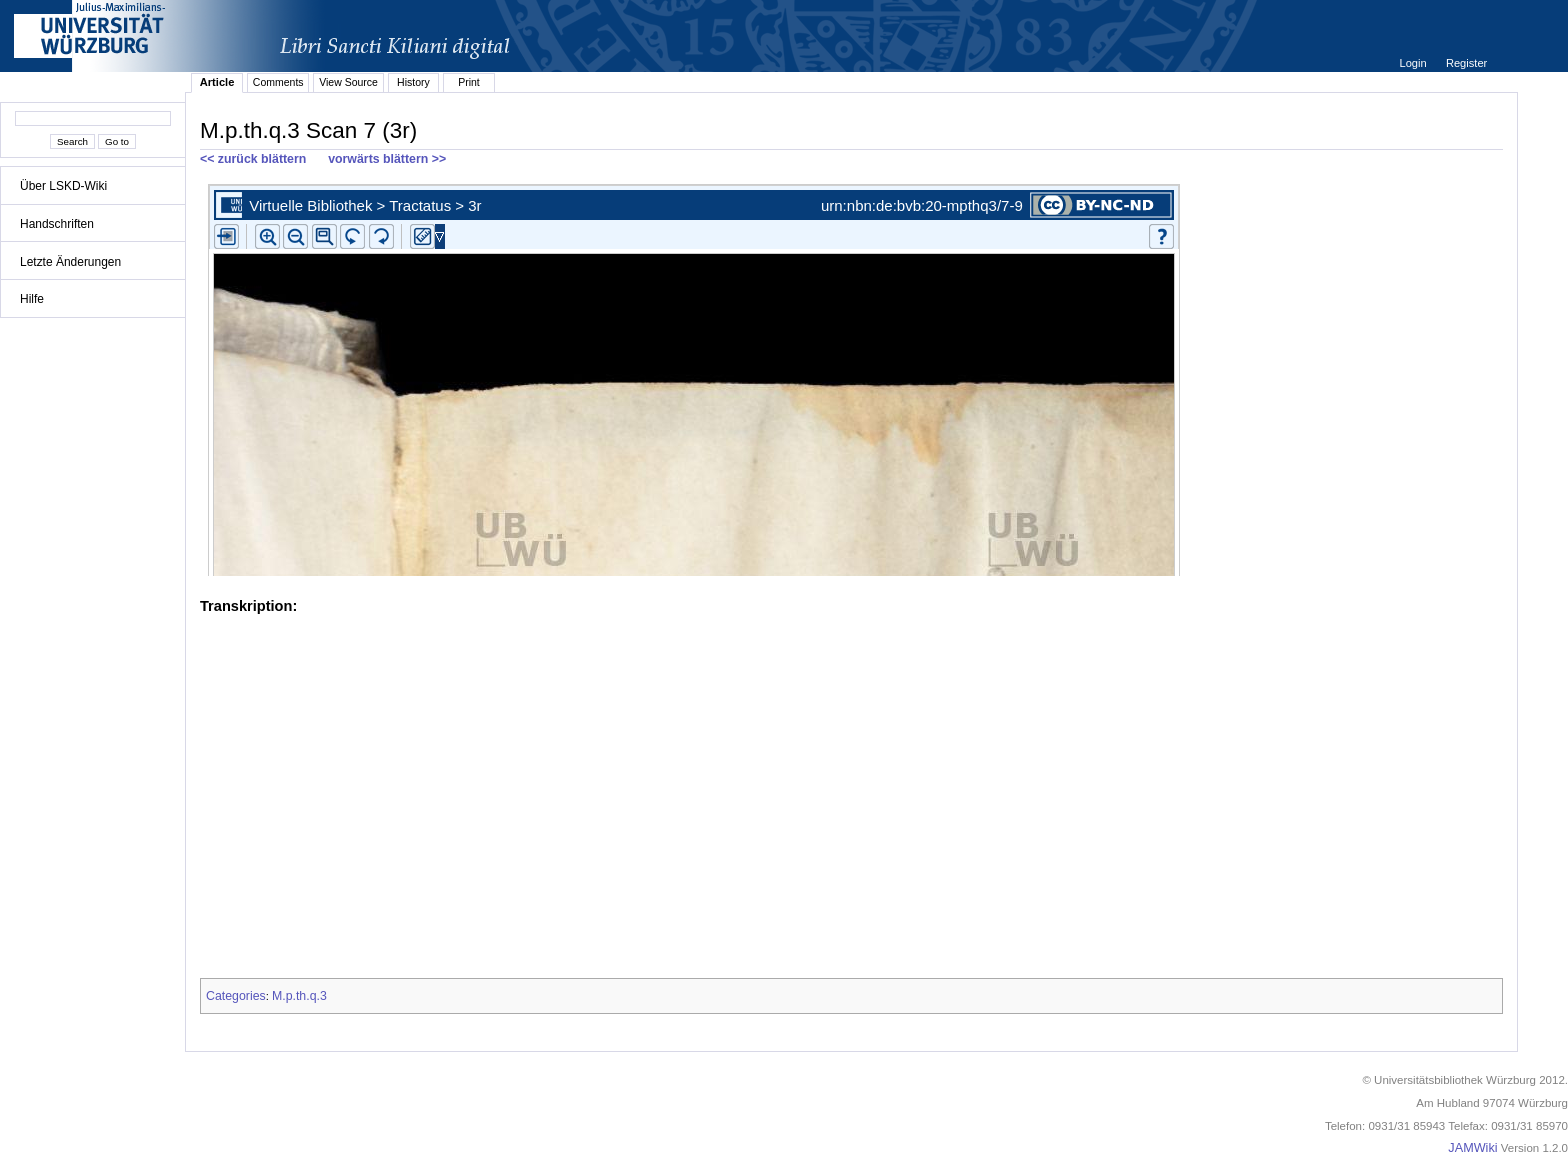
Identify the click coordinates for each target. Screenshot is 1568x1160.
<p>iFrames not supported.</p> (851, 376)
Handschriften (57, 224)
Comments (278, 82)
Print (469, 82)
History (413, 82)
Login (1414, 63)
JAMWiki (1472, 1148)
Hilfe (32, 299)
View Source (348, 82)
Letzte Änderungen (70, 262)
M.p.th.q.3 (299, 996)
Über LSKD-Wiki (63, 186)
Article (217, 82)
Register (1466, 63)
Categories (236, 996)
